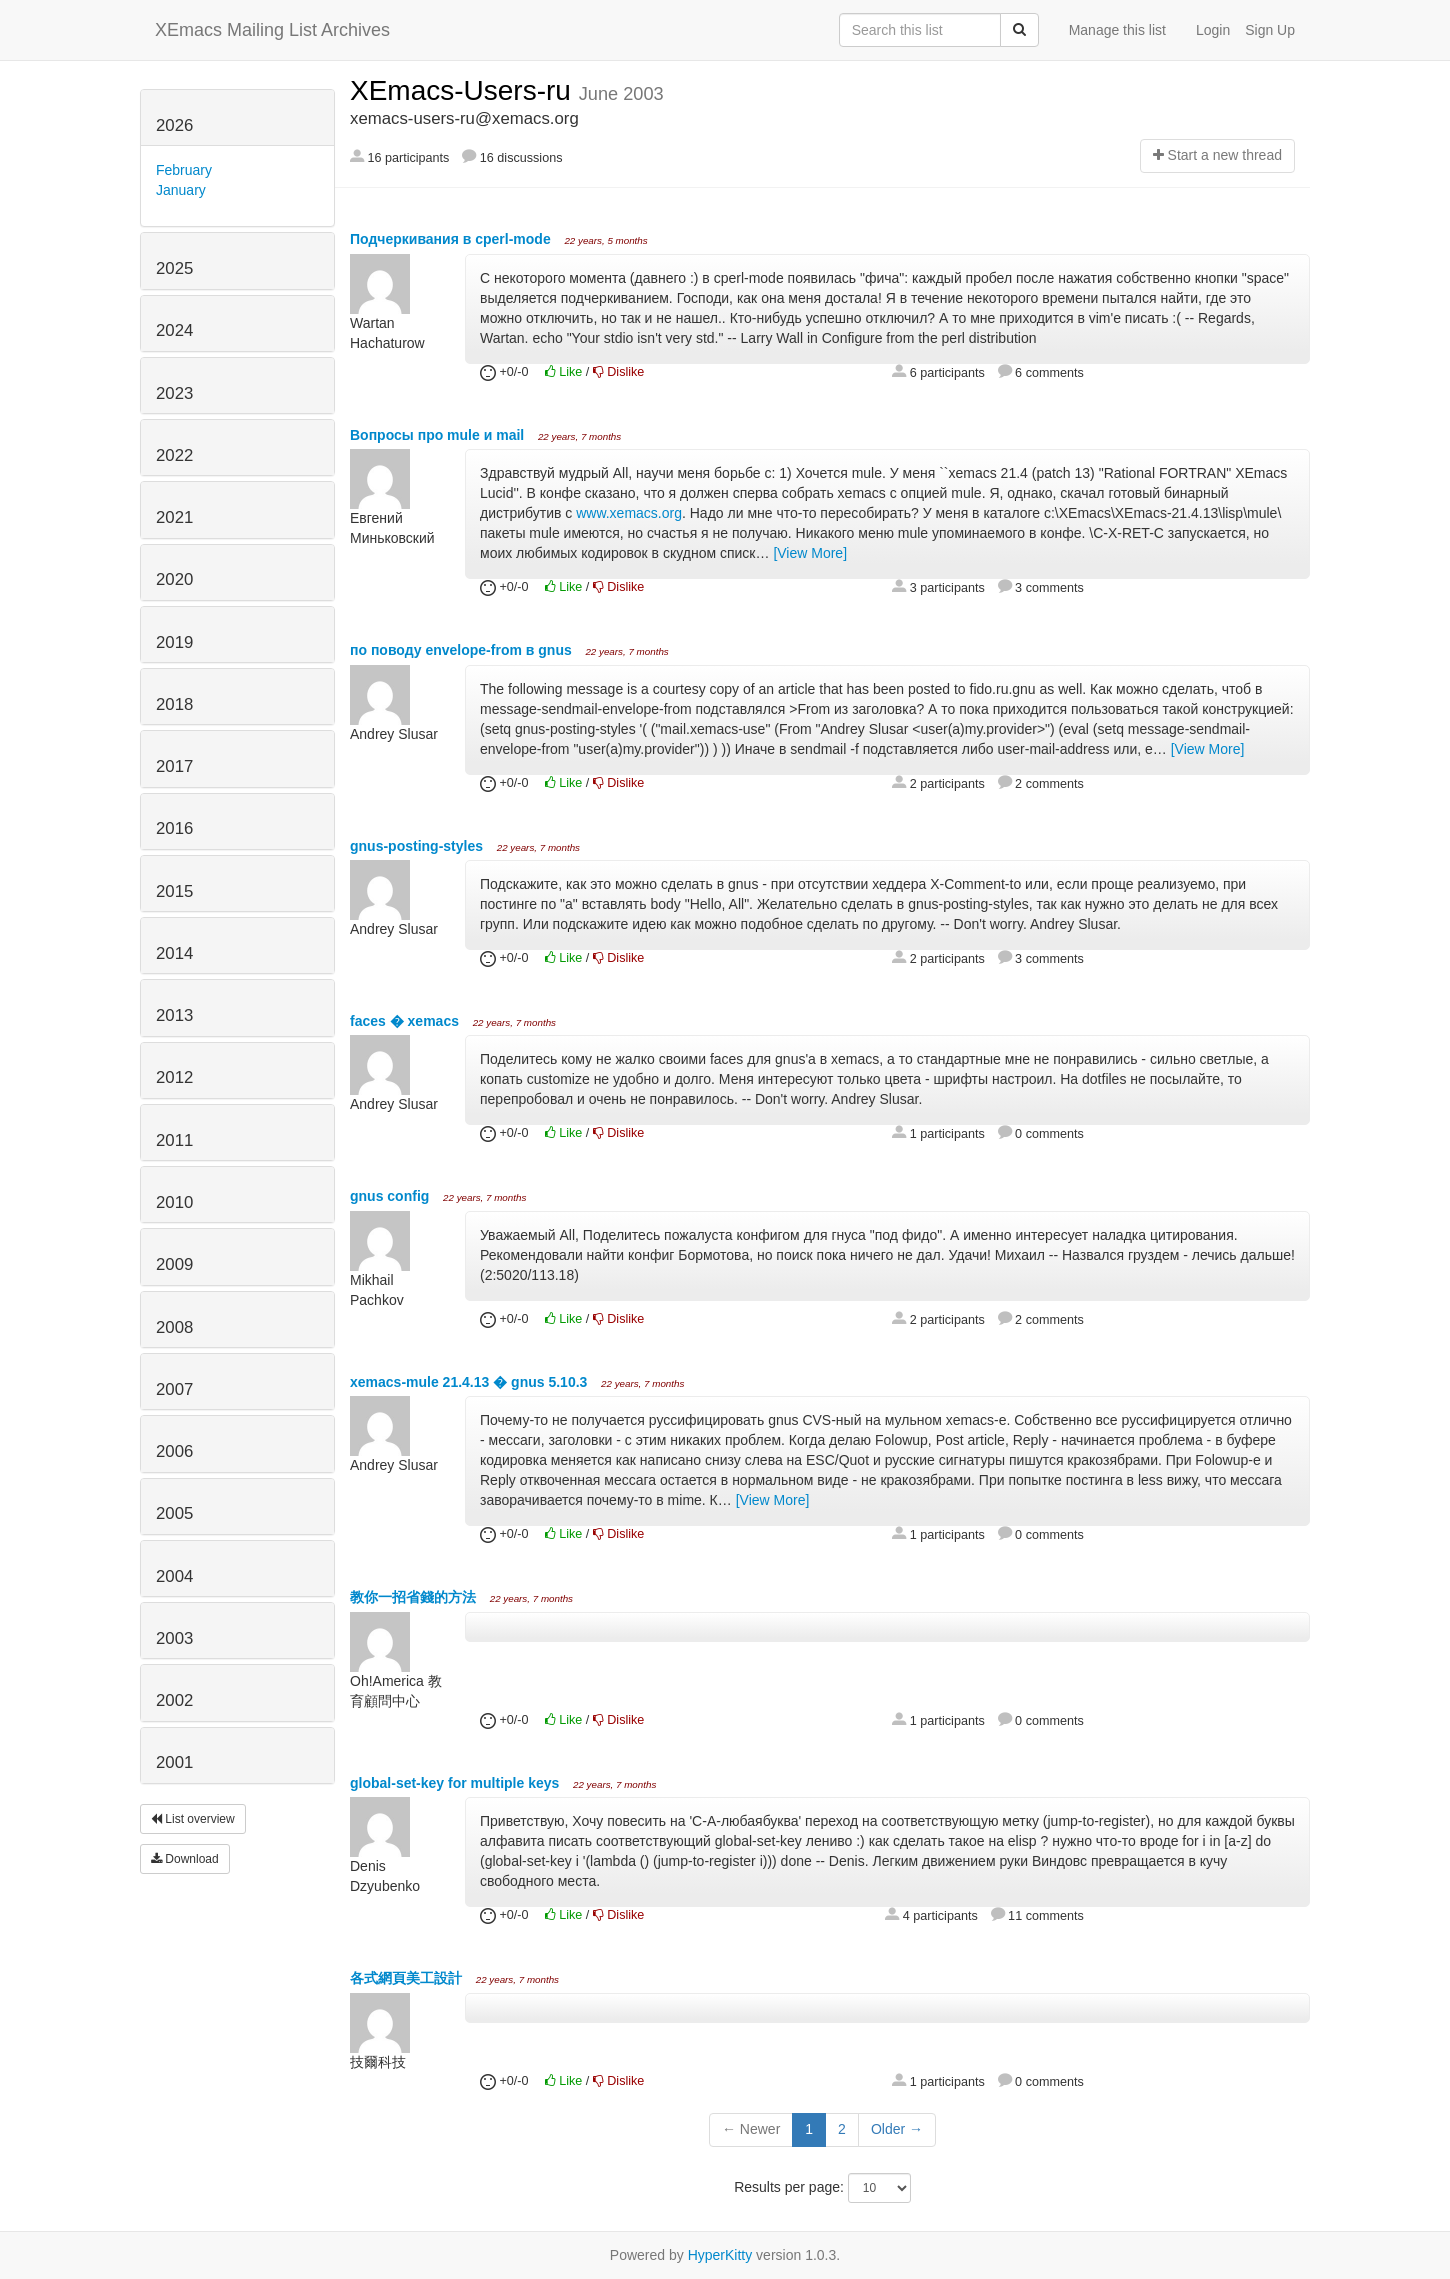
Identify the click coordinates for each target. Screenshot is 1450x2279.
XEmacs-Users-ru (464, 90)
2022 (174, 455)
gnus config (391, 1196)
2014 (174, 953)
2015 (174, 891)
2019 (174, 642)
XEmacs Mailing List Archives (272, 30)
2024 (174, 330)
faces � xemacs (406, 1021)
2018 (174, 704)
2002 (174, 1700)
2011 (174, 1140)
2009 (174, 1264)
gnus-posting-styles (418, 846)
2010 (174, 1202)
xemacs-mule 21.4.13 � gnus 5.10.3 (470, 1382)
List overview (193, 1819)
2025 (174, 268)
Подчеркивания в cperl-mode (452, 239)
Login (1213, 30)
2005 (174, 1513)
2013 (174, 1015)
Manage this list (1117, 30)
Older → (897, 2129)
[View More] (810, 553)
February (184, 170)
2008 (174, 1327)
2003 (174, 1638)
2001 (174, 1762)
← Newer (751, 2129)
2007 (174, 1389)
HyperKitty (720, 2255)
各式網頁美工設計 (408, 1978)
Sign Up (1270, 30)
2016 (174, 828)
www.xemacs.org (629, 513)
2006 (174, 1451)
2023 (174, 393)
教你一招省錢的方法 (415, 1597)
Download (185, 1859)
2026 (174, 125)
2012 (174, 1077)
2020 (174, 579)
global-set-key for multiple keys (456, 1783)
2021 (174, 517)
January (181, 190)
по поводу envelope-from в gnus (463, 650)
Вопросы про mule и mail (439, 435)
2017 (174, 766)
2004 (174, 1576)
